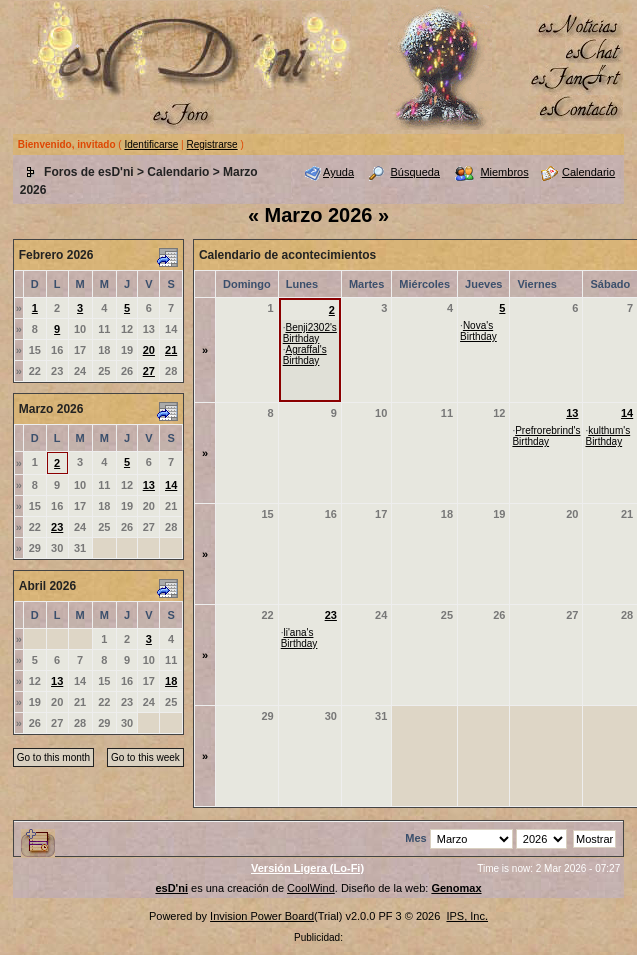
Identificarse (151, 144)
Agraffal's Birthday (305, 355)
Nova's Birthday (478, 331)
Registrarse (212, 144)
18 (171, 681)
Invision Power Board (262, 916)
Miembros (504, 172)
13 (149, 485)
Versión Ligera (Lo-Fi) (307, 868)
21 (171, 350)
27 (149, 371)
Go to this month (53, 757)
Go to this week (145, 757)
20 (149, 350)
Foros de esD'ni (89, 172)
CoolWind (311, 888)
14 (171, 485)
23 (57, 527)
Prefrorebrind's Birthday (546, 436)
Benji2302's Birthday (310, 333)
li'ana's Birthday (299, 638)
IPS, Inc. (467, 916)
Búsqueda (415, 172)
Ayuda (338, 172)
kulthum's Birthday (607, 436)
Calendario (178, 172)
